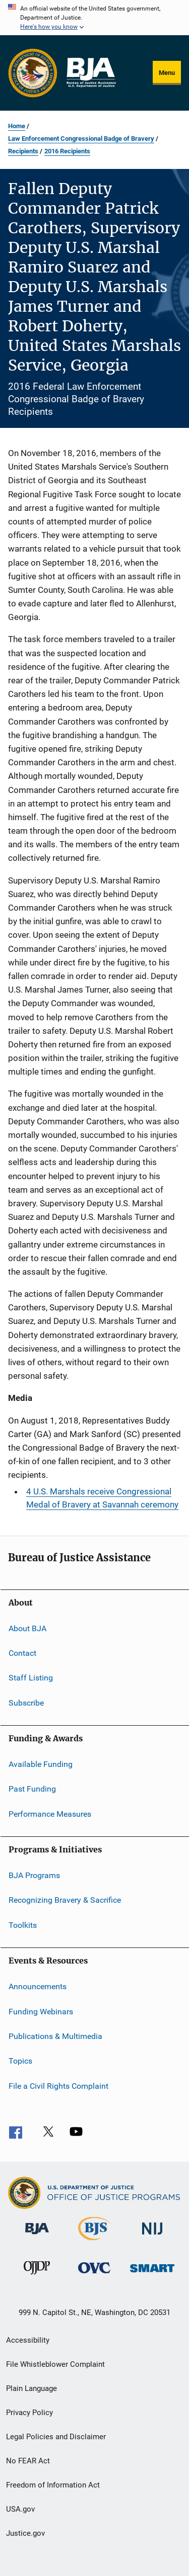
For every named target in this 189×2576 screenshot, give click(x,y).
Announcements (38, 1986)
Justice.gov (25, 2533)
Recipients (23, 151)
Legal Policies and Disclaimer (56, 2436)
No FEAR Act (28, 2460)
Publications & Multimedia (55, 2036)
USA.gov (20, 2509)
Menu (167, 72)
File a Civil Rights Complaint (58, 2085)
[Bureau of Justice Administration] (37, 2236)
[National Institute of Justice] (152, 2236)
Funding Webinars (41, 2011)
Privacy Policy (29, 2412)
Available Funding (41, 1764)
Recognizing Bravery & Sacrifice (65, 1900)
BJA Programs (34, 1875)
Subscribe (26, 1702)
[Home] (91, 73)
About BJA (27, 1628)
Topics (20, 2061)
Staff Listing (31, 1677)
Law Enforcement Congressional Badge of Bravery (81, 138)
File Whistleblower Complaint (55, 2364)
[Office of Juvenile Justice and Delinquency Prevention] (37, 2276)
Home (16, 126)
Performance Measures (50, 1813)
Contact (22, 1653)
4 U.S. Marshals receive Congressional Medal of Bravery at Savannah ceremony (102, 1497)
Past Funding (32, 1789)
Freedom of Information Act (53, 2485)
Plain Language (31, 2388)
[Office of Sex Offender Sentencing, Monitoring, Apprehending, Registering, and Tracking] (152, 2274)
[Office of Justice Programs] (32, 73)
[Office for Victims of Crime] (94, 2275)
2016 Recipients (67, 151)
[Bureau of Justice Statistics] (94, 2242)
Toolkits (23, 1925)
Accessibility (27, 2340)
